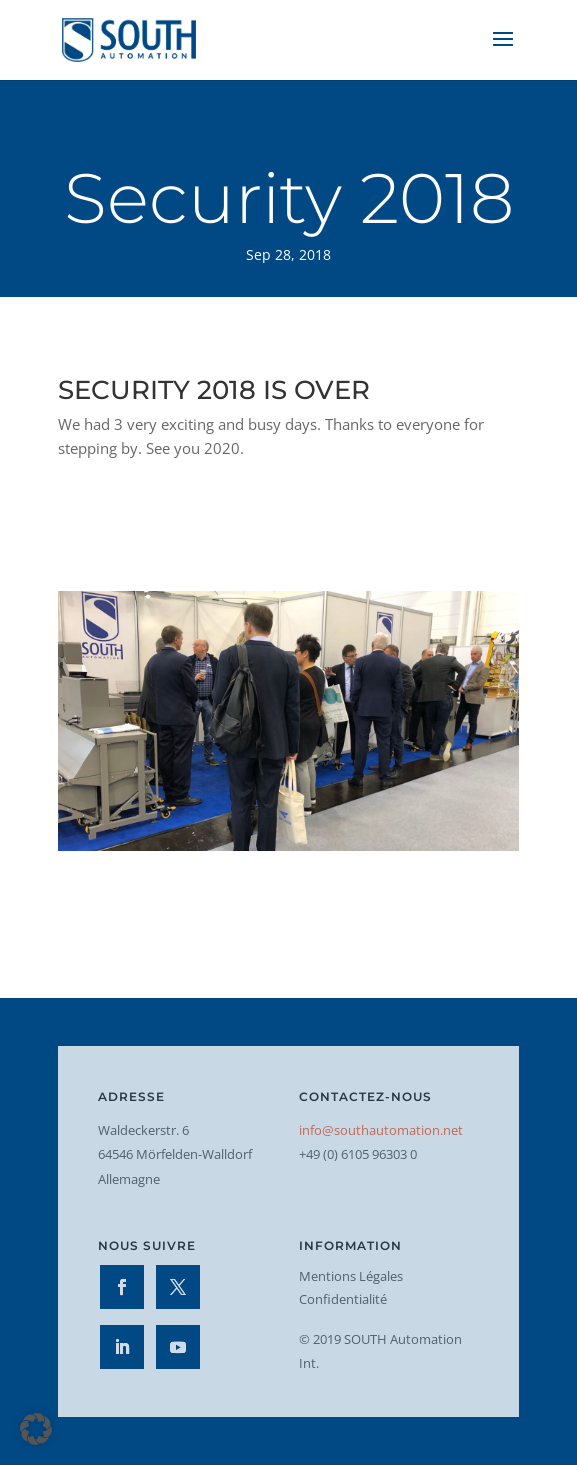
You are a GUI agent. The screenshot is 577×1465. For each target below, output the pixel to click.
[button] (36, 1429)
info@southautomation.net (381, 1130)
